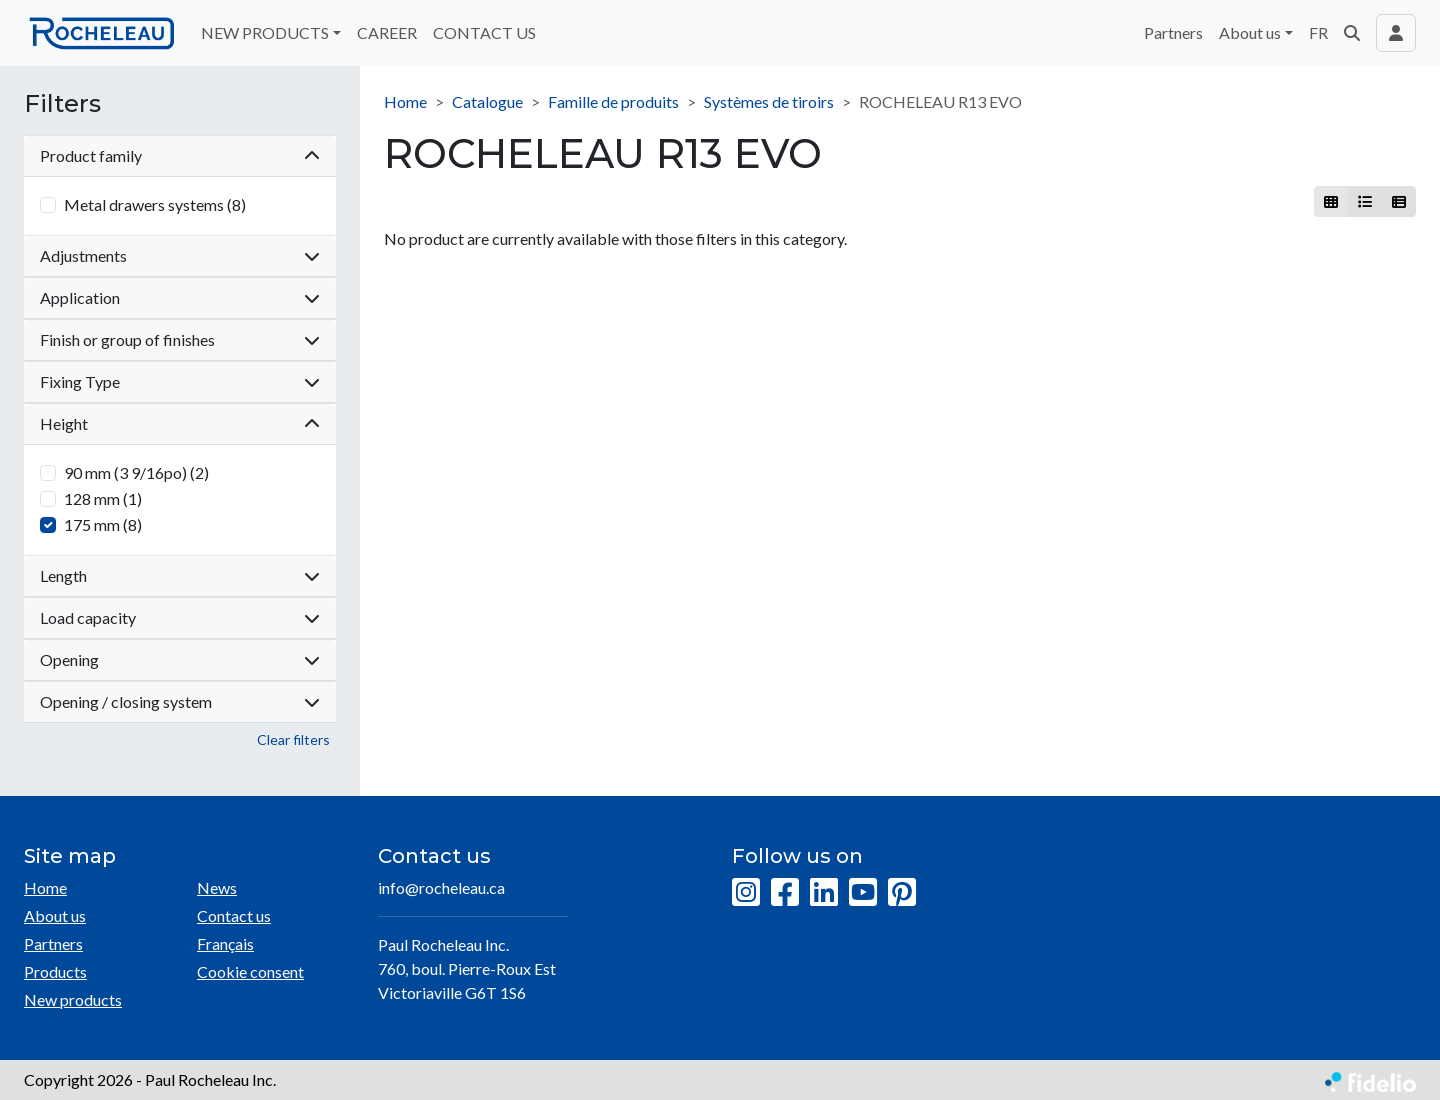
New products (73, 999)
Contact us (234, 915)
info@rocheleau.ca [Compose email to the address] (441, 887)
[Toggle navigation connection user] (1396, 33)
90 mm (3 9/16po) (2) (136, 472)
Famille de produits (613, 101)
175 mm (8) (103, 524)
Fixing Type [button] (180, 381)
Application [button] (180, 297)
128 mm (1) (103, 498)
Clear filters (293, 739)
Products (55, 971)
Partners (1173, 32)
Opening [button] (180, 659)
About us (55, 915)
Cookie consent (250, 971)
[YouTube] (863, 893)
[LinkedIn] (824, 893)
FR (1318, 32)
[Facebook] (785, 893)
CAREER (387, 32)
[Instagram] (746, 893)
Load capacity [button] (180, 617)
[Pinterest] (902, 893)
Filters (62, 104)
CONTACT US (484, 32)
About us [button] (1250, 32)
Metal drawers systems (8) (155, 204)
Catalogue (487, 101)
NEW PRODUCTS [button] (265, 32)
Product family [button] (180, 155)
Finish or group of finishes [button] (180, 339)
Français (225, 943)
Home (405, 101)
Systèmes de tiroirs (769, 101)
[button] (1352, 33)
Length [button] (180, 575)
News (217, 887)
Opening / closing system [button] (180, 701)
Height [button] (180, 423)
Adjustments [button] (180, 255)
